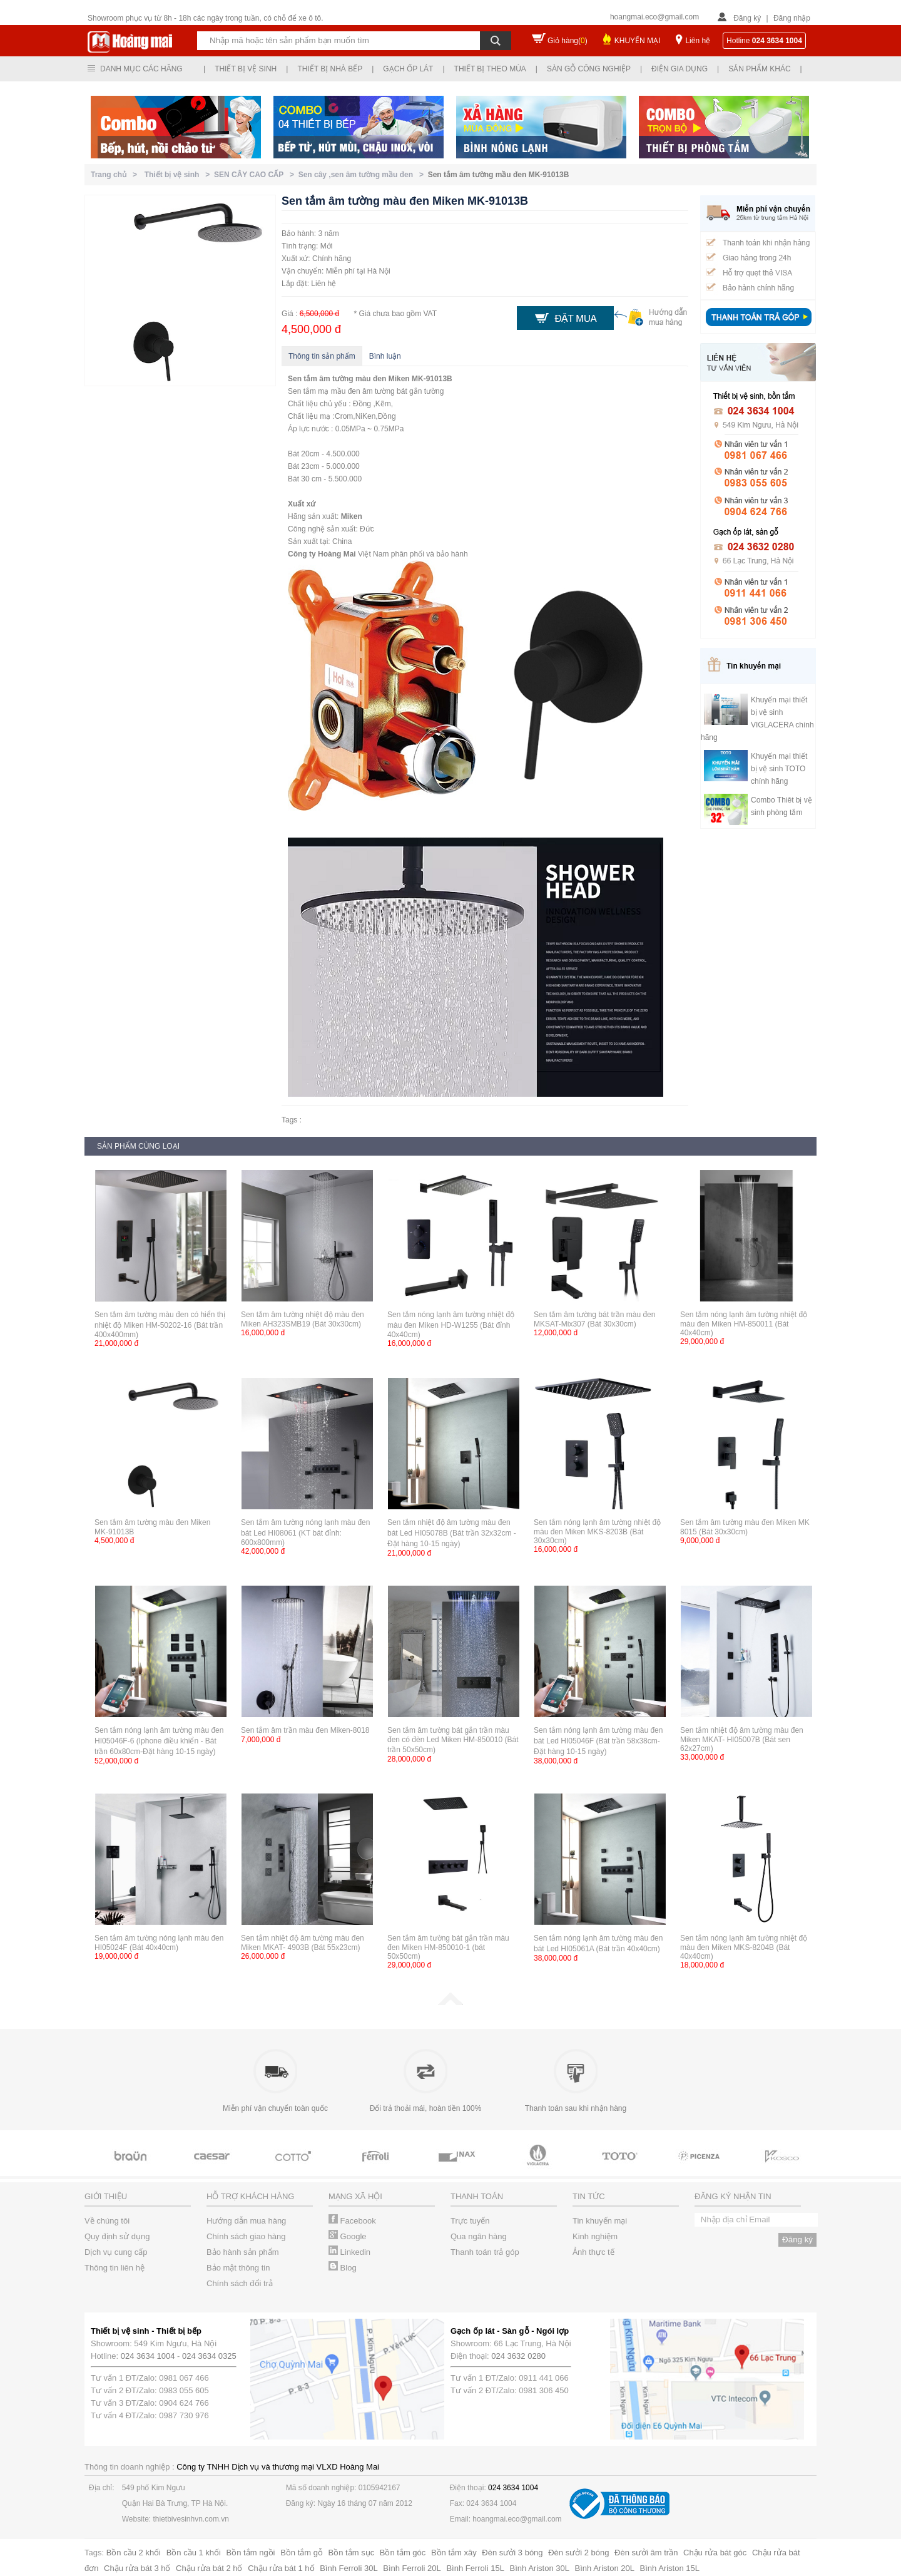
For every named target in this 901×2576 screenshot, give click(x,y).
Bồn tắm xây (454, 2552)
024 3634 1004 (148, 2356)
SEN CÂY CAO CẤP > (256, 174)
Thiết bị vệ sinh (246, 68)
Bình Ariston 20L (604, 2568)
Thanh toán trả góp (484, 2252)
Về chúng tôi (107, 2220)
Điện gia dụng (679, 68)
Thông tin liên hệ (114, 2267)
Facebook (352, 2220)
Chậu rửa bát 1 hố (281, 2568)
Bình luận (385, 356)
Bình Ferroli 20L (412, 2568)
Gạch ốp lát (408, 68)
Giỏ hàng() (567, 40)
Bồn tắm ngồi (251, 2552)
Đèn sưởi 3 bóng (512, 2552)
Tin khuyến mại (600, 2220)
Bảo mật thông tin (238, 2267)
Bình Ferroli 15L (475, 2568)
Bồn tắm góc (403, 2552)
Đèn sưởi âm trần (646, 2552)
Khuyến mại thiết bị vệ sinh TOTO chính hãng (779, 769)
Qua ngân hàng (478, 2236)
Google (347, 2236)
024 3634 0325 (209, 2356)
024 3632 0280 (518, 2356)
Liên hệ (697, 40)
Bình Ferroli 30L (349, 2568)
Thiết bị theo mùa (490, 68)
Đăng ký (747, 18)
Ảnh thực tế (593, 2252)
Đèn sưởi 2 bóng (578, 2552)
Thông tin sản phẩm (321, 356)
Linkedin (349, 2252)
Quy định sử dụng (117, 2236)
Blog (342, 2267)
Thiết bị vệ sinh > (179, 174)
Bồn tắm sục (351, 2552)
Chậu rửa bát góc (714, 2552)
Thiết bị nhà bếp (329, 68)
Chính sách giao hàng (245, 2236)
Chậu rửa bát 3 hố (137, 2568)
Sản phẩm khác (759, 68)
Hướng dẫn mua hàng (246, 2220)
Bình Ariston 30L (539, 2568)
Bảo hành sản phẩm (242, 2252)
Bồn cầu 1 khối (193, 2552)
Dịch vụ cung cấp (115, 2252)
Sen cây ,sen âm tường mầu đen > (363, 174)
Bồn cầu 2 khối (133, 2552)
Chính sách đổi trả (239, 2283)
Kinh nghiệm (595, 2236)
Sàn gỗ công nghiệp (589, 68)
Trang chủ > (116, 174)
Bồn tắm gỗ (301, 2552)
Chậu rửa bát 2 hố (209, 2568)
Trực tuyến (469, 2220)
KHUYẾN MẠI (637, 40)
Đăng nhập (791, 18)
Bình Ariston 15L (670, 2568)
